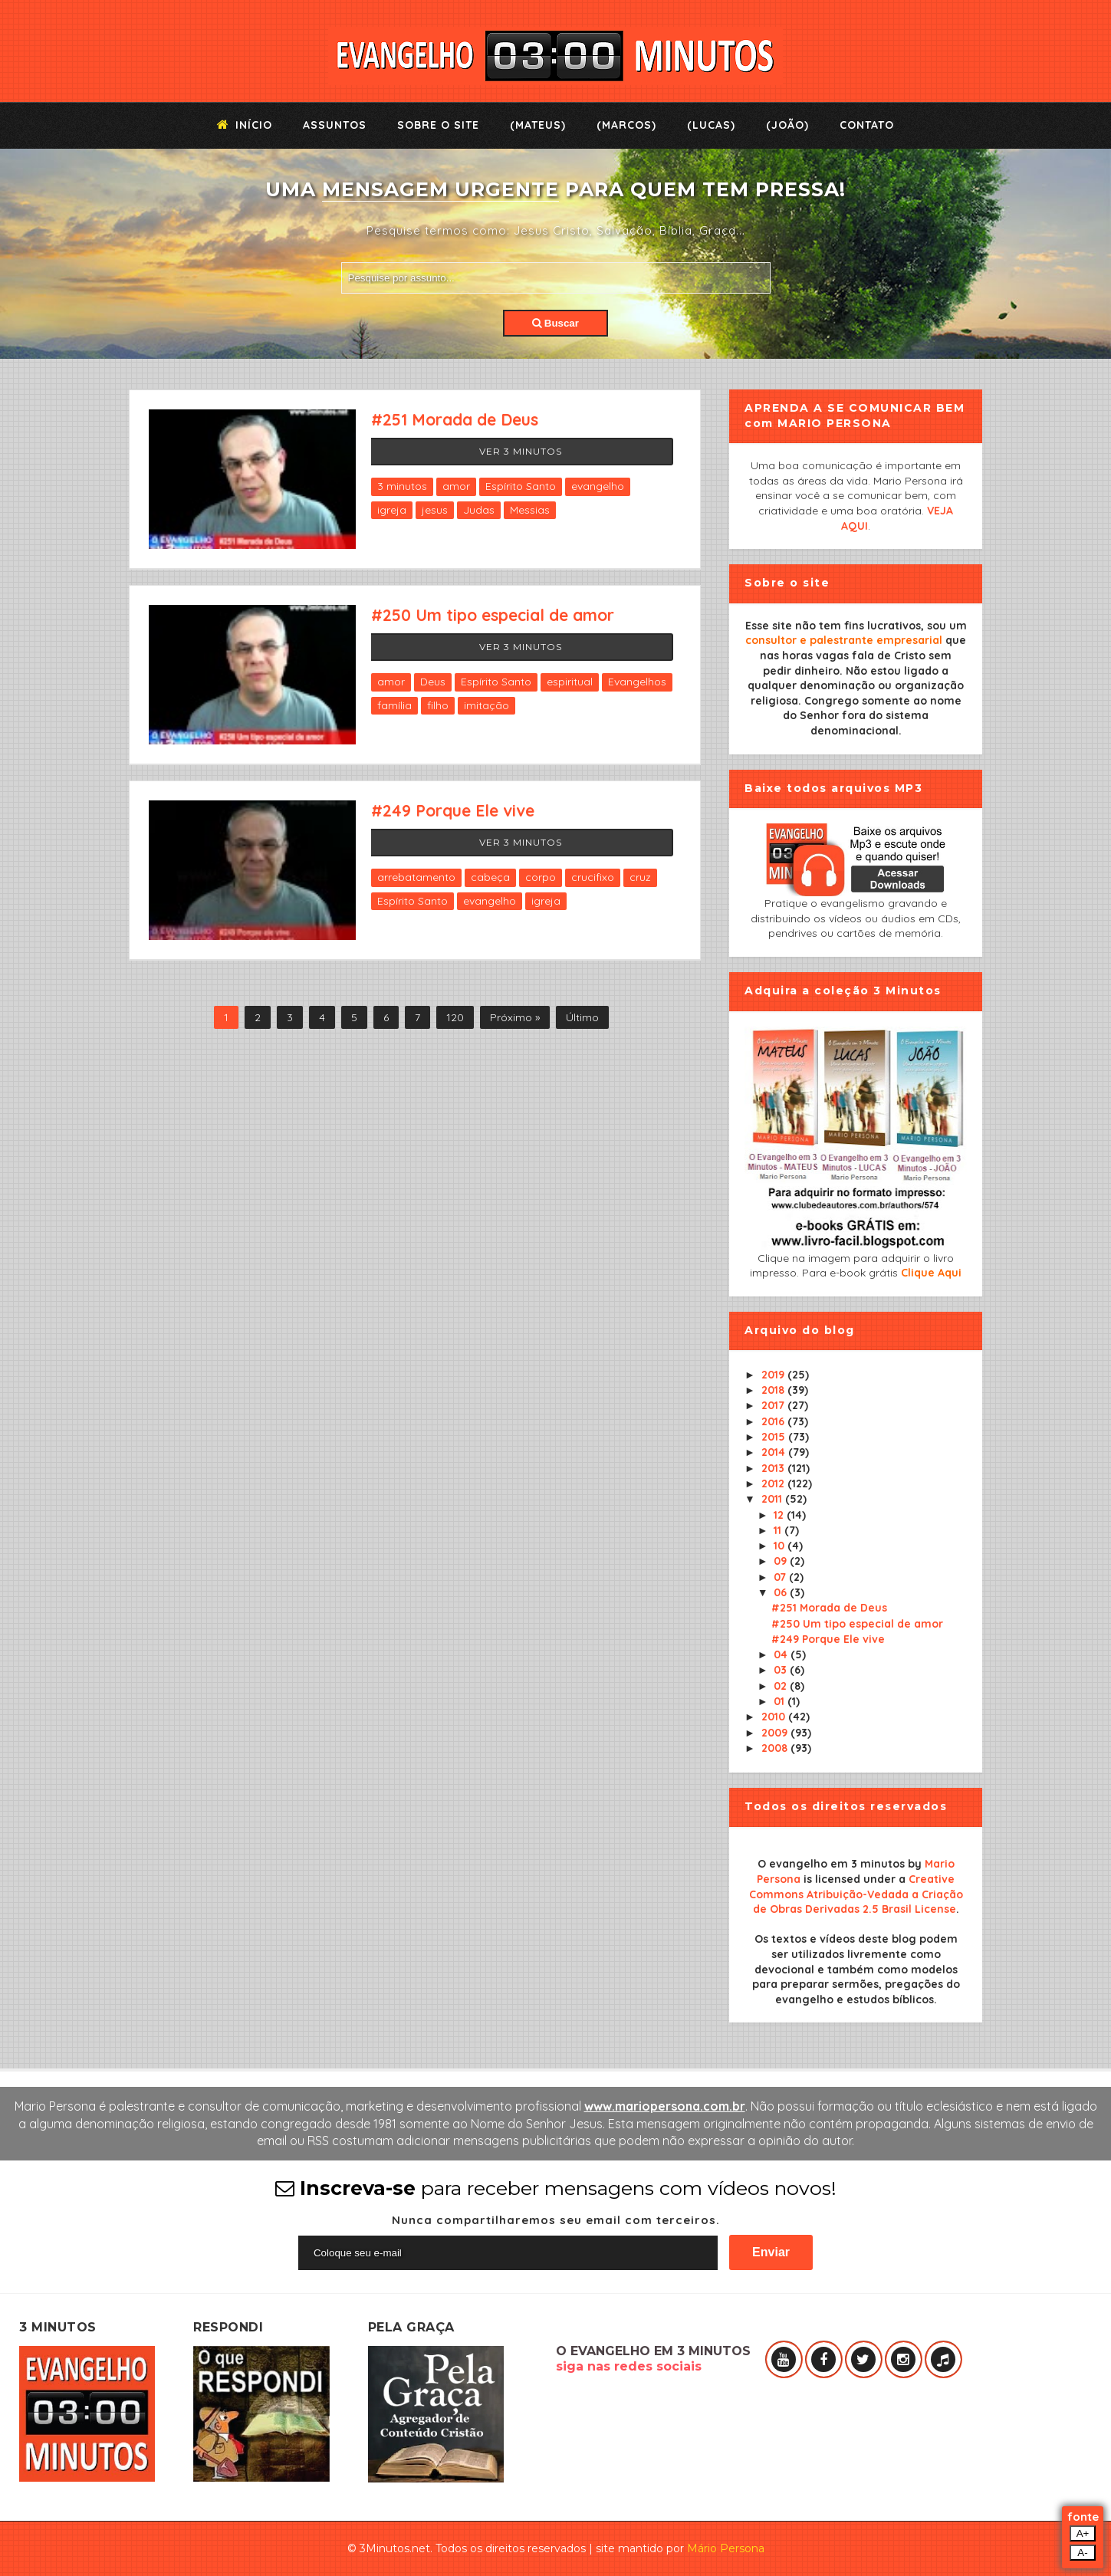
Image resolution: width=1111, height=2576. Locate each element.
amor (456, 486)
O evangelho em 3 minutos (831, 1864)
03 (782, 1670)
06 (782, 1592)
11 (779, 1530)
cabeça (490, 877)
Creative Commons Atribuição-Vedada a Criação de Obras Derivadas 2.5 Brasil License (856, 1894)
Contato (867, 125)
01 (780, 1701)
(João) (787, 125)
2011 (773, 1499)
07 (781, 1577)
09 (782, 1561)
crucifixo (592, 877)
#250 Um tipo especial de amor (492, 615)
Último (582, 1017)
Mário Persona (725, 2548)
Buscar (555, 323)
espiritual (570, 681)
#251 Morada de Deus (454, 419)
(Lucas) (711, 125)
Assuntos (334, 125)
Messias (530, 510)
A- (1082, 2552)
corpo (540, 877)
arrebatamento (416, 877)
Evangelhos (637, 681)
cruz (640, 877)
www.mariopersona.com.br (664, 2106)
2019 (774, 1375)
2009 (776, 1733)
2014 (774, 1452)
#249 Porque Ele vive (452, 810)
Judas (479, 510)
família (394, 705)
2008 (776, 1748)
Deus (432, 681)
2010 (774, 1716)
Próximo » (515, 1017)
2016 (774, 1421)
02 (782, 1686)
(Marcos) (626, 125)
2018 (774, 1390)
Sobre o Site (438, 125)
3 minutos (402, 486)
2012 (774, 1483)
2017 (774, 1405)
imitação (486, 705)
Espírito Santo (520, 486)
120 (455, 1017)
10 (780, 1545)
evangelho (597, 486)
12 (780, 1515)
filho (438, 705)
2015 (774, 1437)
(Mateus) (538, 125)
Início (244, 125)
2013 (774, 1468)
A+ (1083, 2533)
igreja (391, 510)
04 (782, 1654)
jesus (435, 510)
